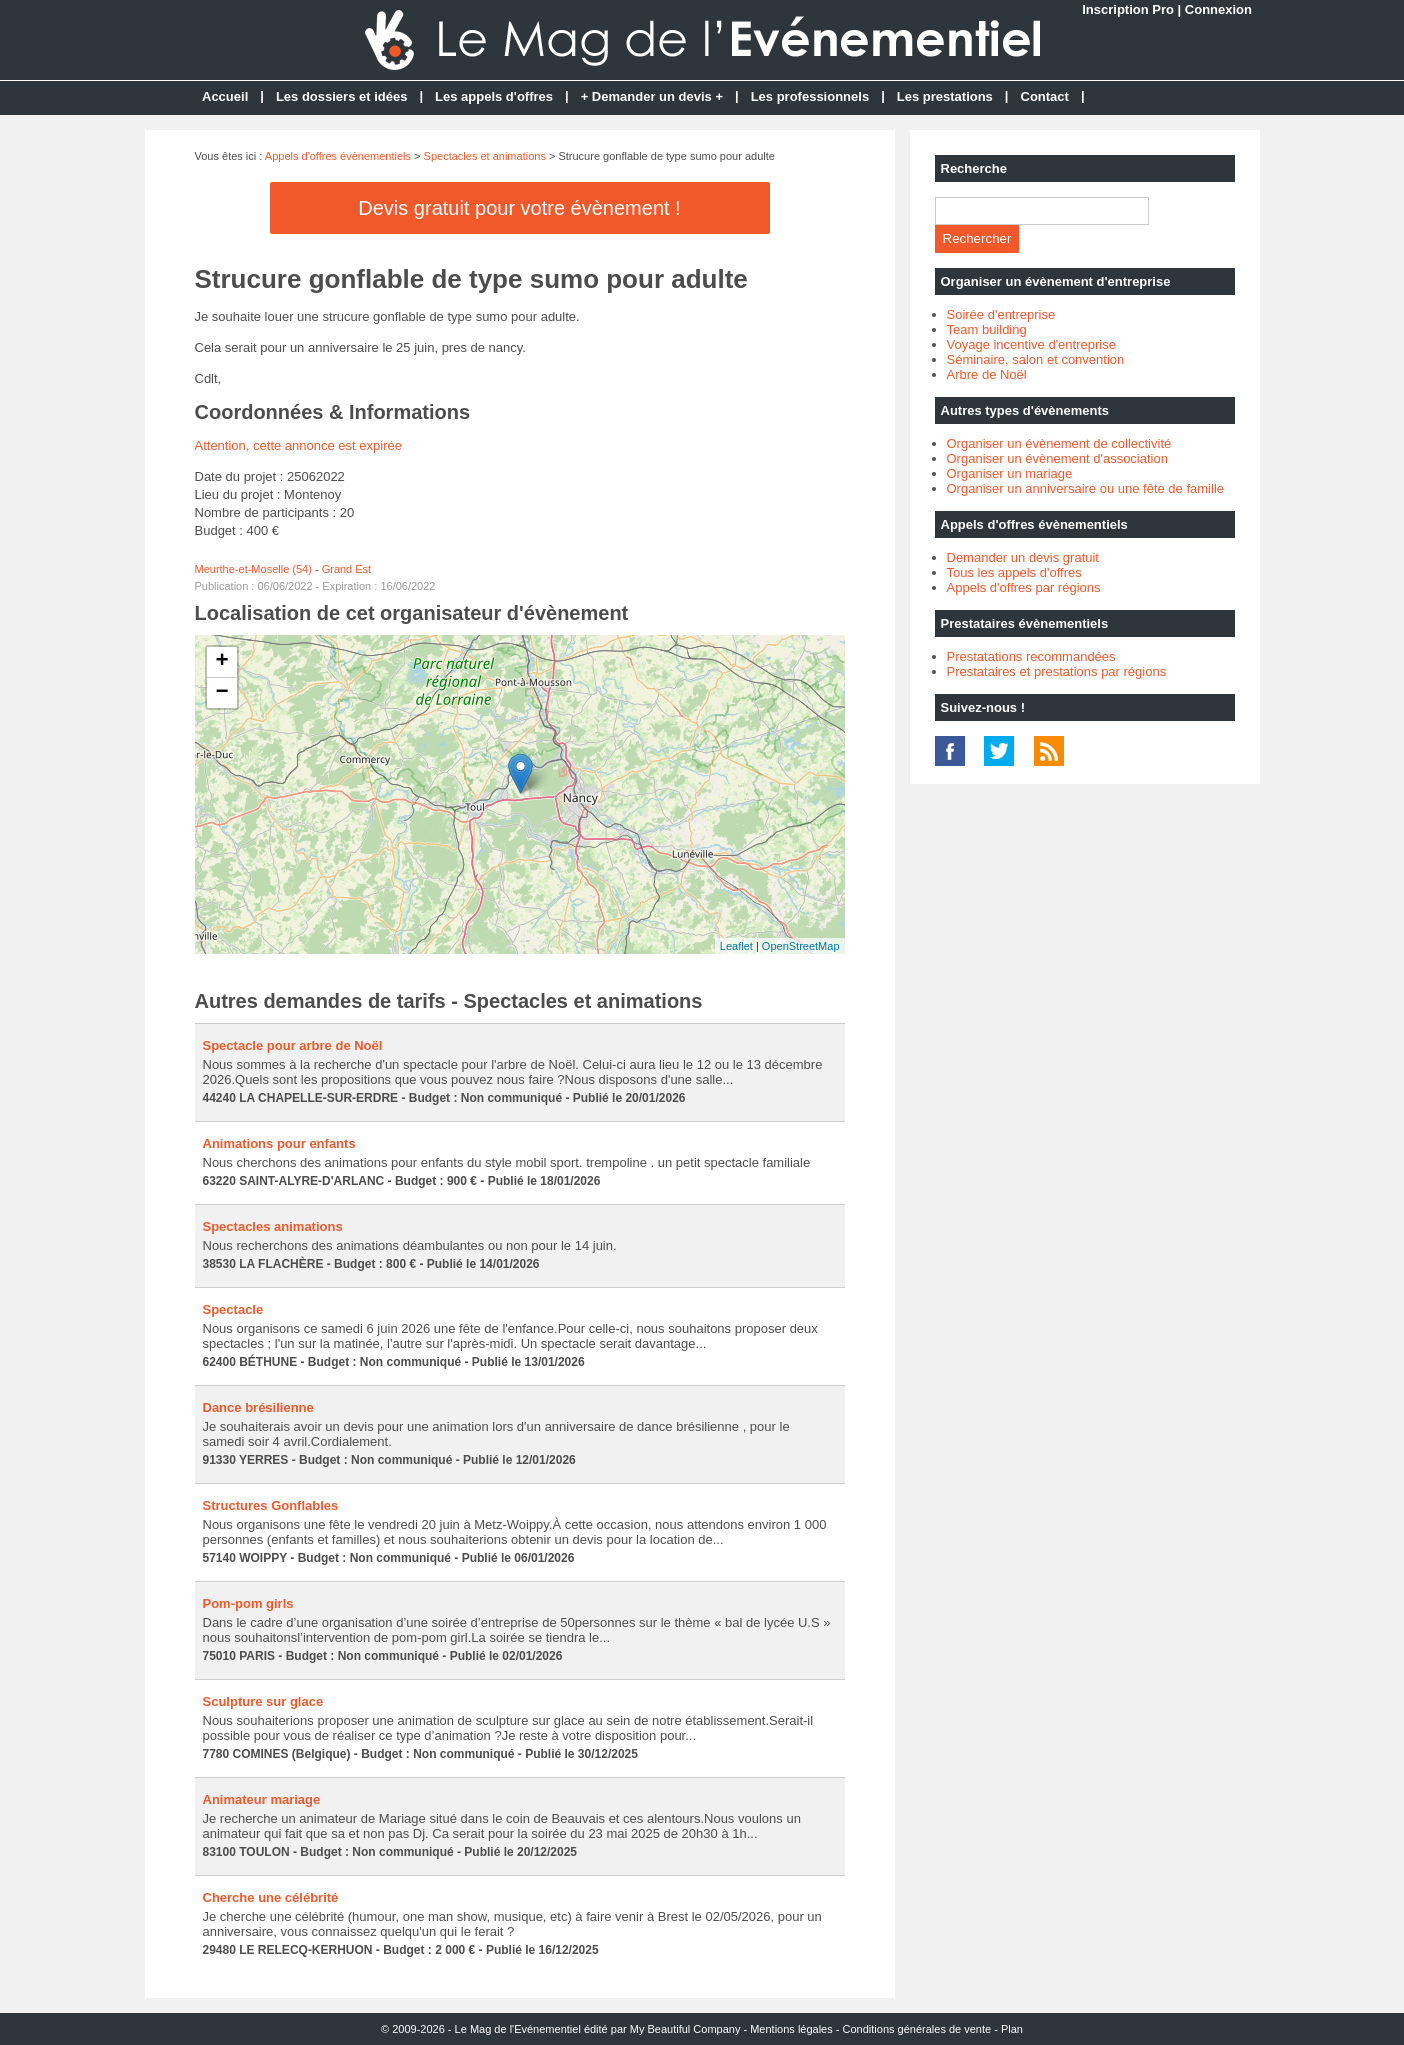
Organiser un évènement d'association (1057, 458)
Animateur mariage (262, 1799)
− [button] (221, 693)
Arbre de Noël (987, 374)
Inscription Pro (1128, 9)
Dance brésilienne (258, 1407)
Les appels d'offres (494, 96)
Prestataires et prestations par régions (1057, 671)
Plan (1012, 2029)
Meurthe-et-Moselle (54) (253, 569)
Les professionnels (810, 96)
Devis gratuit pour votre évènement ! (519, 208)
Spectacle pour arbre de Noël (293, 1045)
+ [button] (221, 662)
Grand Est (347, 569)
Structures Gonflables (271, 1505)
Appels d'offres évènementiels (338, 156)
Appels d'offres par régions (1024, 587)
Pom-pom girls (248, 1603)
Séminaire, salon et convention (1036, 359)
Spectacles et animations (485, 156)
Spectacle (233, 1309)
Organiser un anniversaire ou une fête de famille (1086, 488)
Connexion (1218, 9)
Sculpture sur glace (263, 1701)
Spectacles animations (273, 1226)
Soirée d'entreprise (1001, 314)
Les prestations (945, 96)
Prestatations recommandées (1031, 656)
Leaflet (736, 946)
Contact (1045, 96)
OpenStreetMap (801, 946)
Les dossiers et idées (342, 96)
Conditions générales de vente (917, 2029)
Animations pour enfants (279, 1143)
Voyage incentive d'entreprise (1031, 344)
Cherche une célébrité (271, 1897)
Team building (987, 329)
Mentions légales (791, 2029)
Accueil (225, 96)
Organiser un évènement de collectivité (1059, 443)
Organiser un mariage (1010, 473)
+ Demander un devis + (652, 96)
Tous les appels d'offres (1014, 572)
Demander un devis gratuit (1023, 557)
